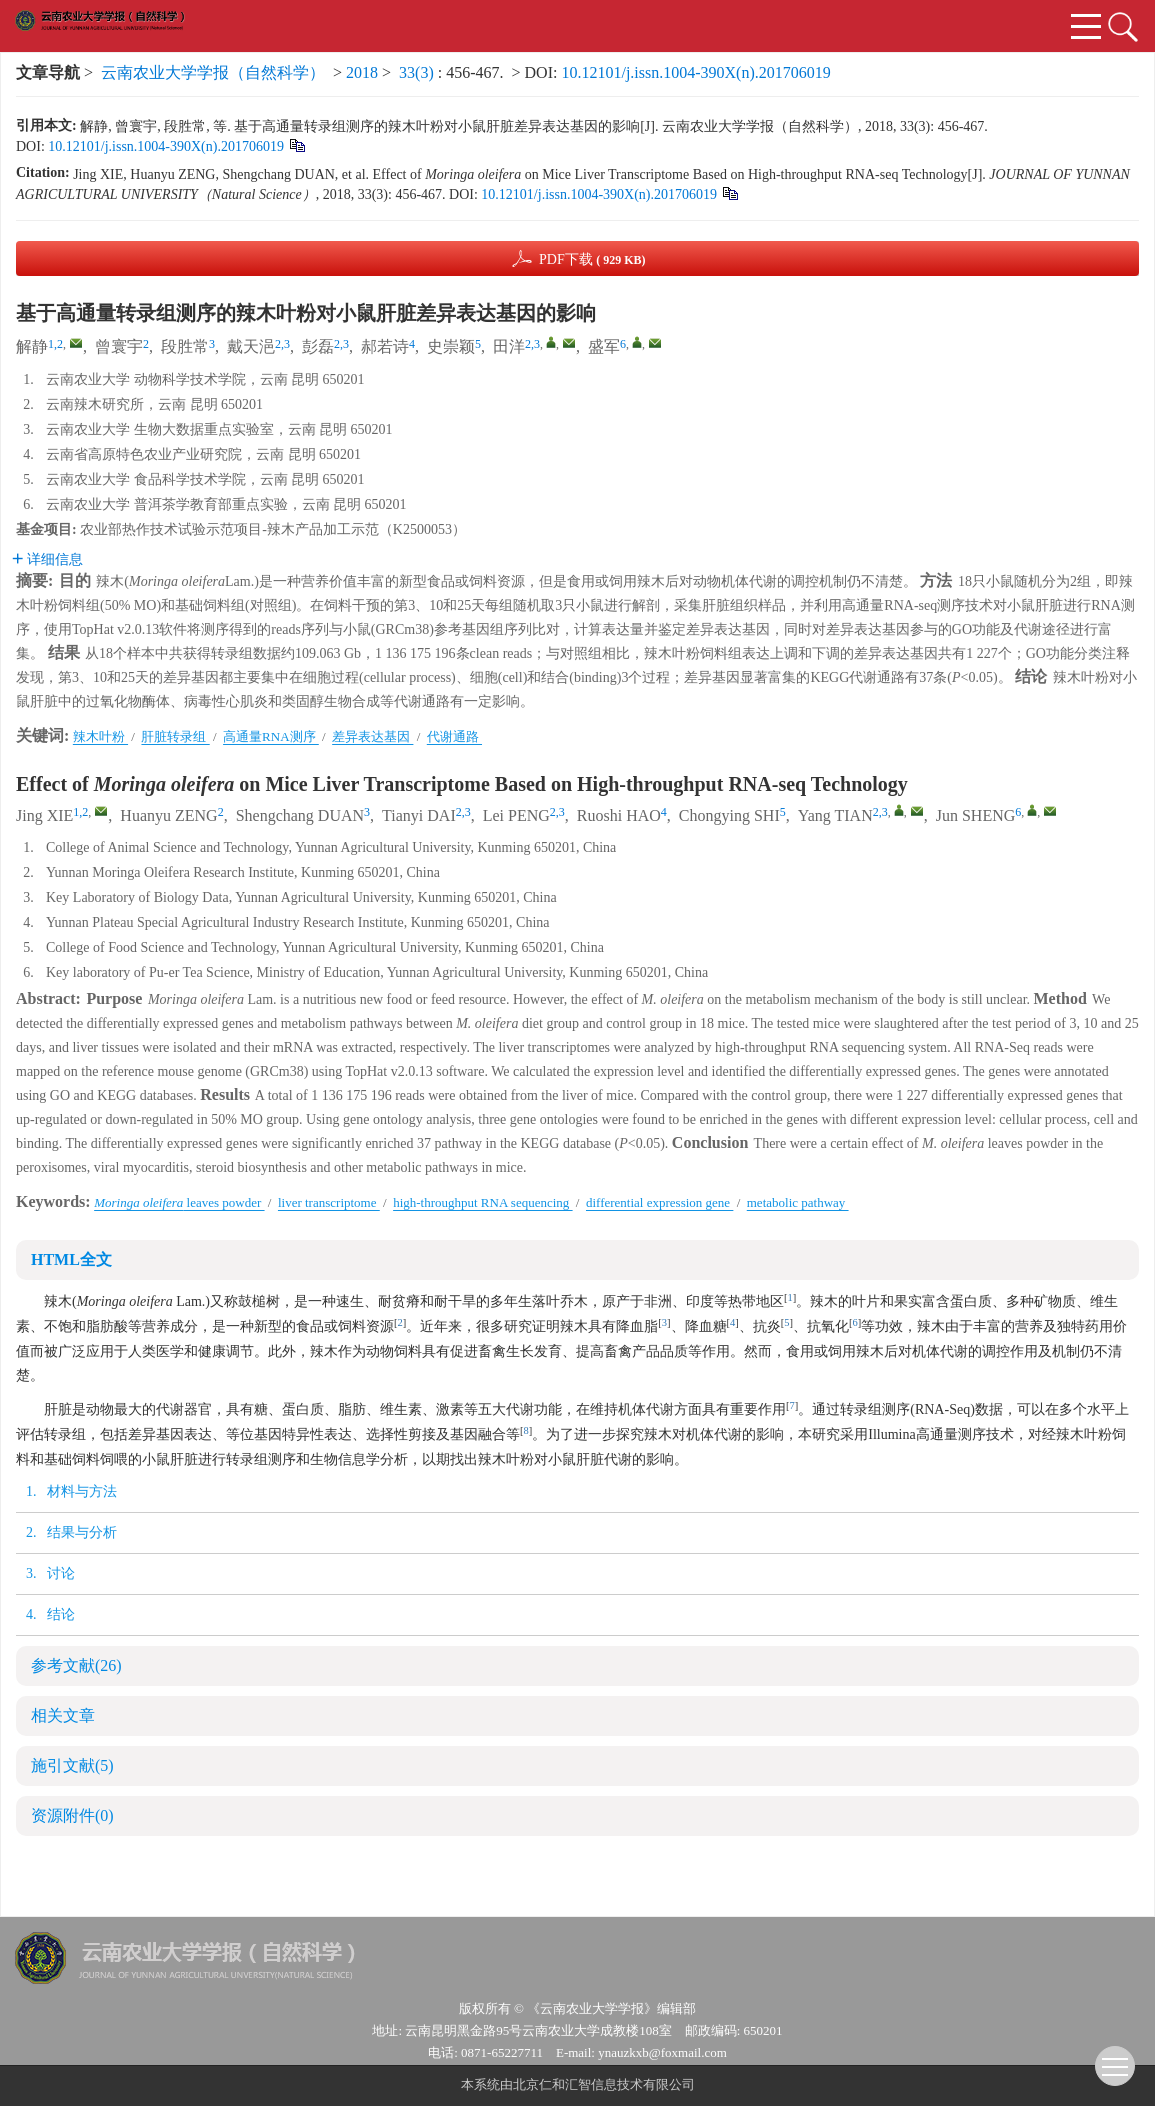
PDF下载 (592, 260)
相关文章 (63, 1716)
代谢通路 (454, 737)
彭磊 (318, 347)
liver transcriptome (329, 1203)
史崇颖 (451, 347)
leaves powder (179, 1203)
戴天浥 (251, 347)
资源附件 (72, 1816)
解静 (32, 347)
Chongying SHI (729, 816)
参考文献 (76, 1666)
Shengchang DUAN (300, 816)
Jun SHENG (976, 816)
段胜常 (185, 347)
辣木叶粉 (100, 737)
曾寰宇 (119, 347)
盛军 (604, 347)
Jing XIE (44, 816)
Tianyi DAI (419, 816)
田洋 (509, 347)
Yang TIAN (835, 816)
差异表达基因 (372, 737)
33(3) (418, 73)
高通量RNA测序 (271, 737)
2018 (362, 73)
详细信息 (47, 560)
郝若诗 (385, 347)
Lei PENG (516, 816)
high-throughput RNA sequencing (482, 1203)
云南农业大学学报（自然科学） (213, 73)
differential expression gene (659, 1203)
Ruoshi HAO (619, 816)
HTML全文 (71, 1260)
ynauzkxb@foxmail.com (662, 2053)
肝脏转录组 (175, 737)
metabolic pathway (798, 1203)
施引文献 (72, 1766)
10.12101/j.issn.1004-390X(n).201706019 (695, 73)
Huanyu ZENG (168, 816)
